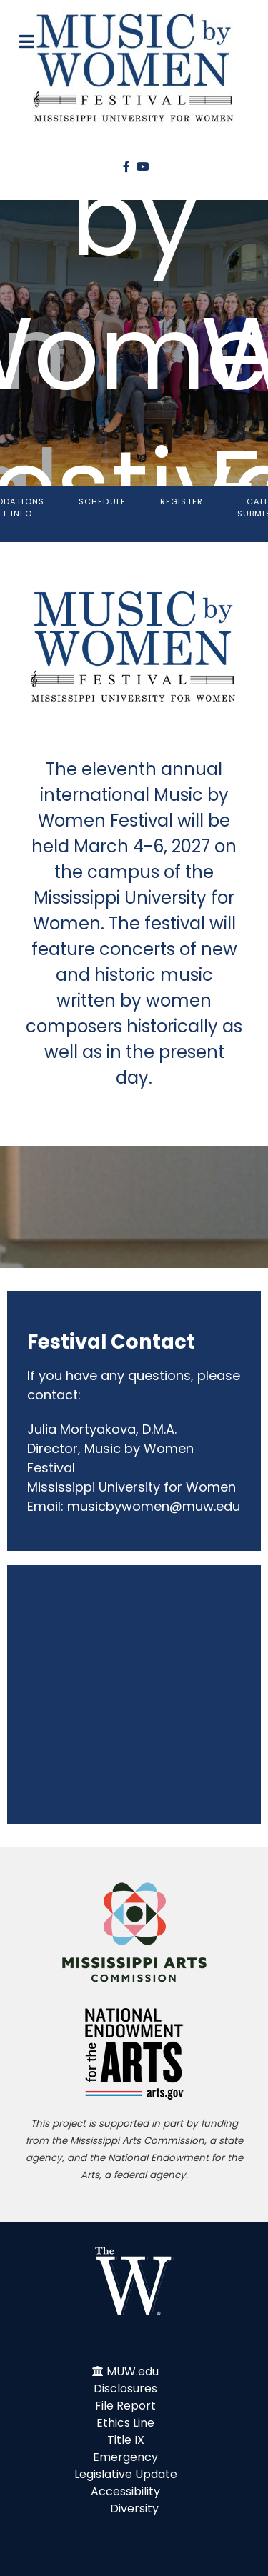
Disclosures (125, 2388)
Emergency (125, 2457)
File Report (125, 2405)
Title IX (125, 2440)
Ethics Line (125, 2423)
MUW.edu (132, 2371)
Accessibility (125, 2491)
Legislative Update (125, 2474)
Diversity (134, 2508)
